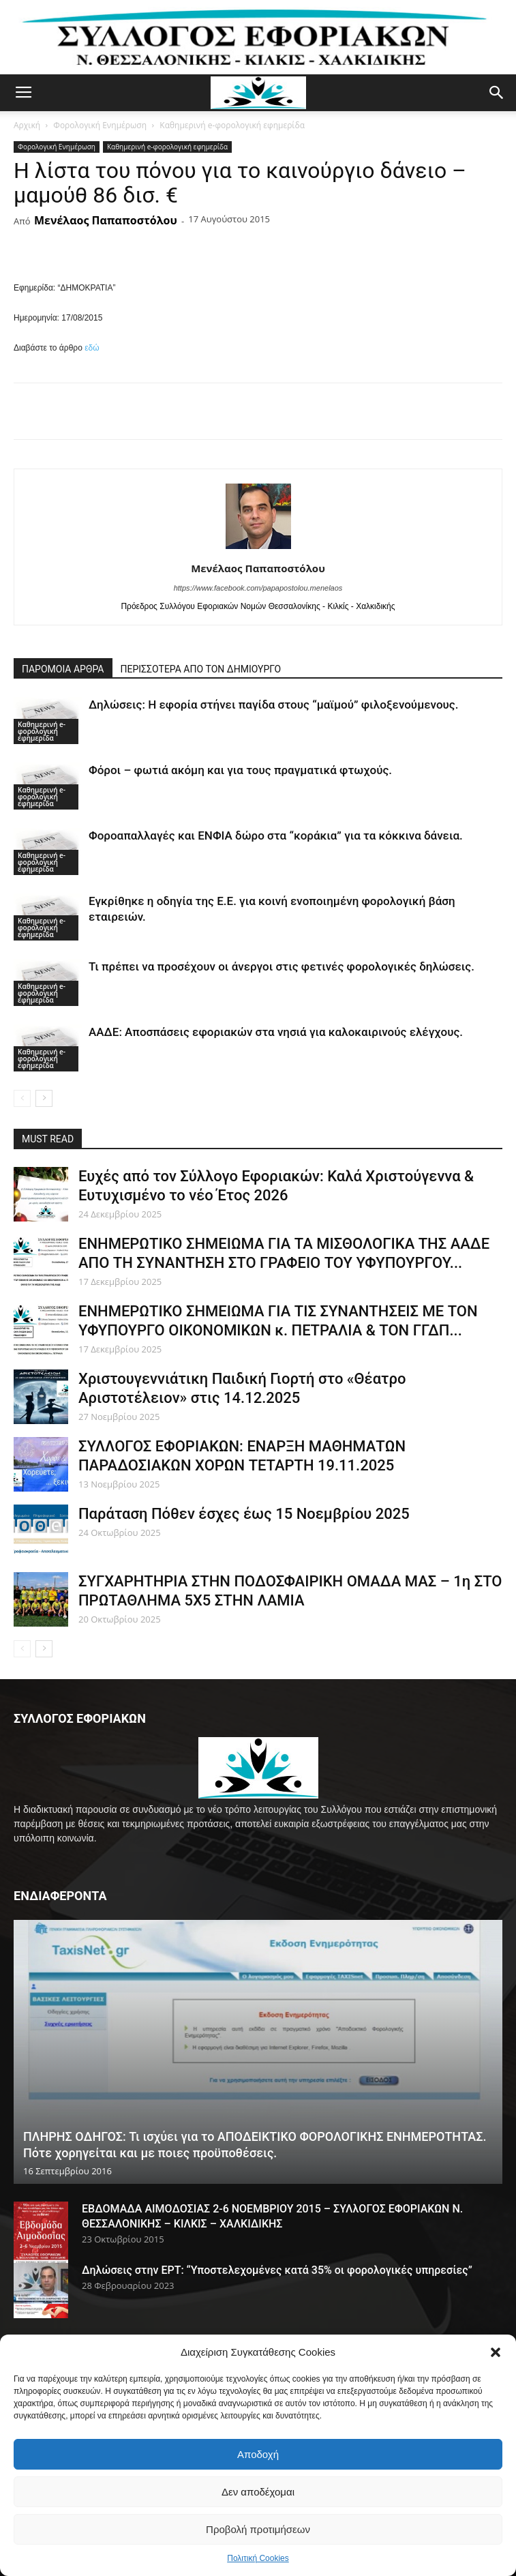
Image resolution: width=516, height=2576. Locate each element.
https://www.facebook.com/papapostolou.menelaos (258, 588)
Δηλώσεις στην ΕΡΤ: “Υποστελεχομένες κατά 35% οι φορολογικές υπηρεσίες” (277, 2270)
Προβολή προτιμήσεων (258, 2529)
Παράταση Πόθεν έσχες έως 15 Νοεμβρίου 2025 (244, 1513)
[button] (495, 2352)
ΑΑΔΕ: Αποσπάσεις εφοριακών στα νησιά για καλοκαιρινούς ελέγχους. (276, 1032)
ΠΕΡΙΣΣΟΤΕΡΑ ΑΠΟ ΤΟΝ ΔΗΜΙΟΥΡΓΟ (201, 669)
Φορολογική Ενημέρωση (100, 125)
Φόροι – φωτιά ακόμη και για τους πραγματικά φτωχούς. (240, 770)
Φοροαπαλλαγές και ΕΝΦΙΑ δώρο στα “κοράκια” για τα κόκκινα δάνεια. (276, 835)
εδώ (92, 348)
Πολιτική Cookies (258, 2558)
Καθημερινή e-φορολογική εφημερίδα (232, 125)
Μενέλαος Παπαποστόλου (105, 220)
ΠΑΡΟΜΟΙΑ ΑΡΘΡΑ (63, 669)
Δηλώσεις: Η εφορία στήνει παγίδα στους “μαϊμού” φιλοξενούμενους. (273, 704)
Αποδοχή (258, 2454)
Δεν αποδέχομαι (258, 2492)
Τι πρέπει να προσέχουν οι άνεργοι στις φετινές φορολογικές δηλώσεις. (281, 966)
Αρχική (27, 125)
